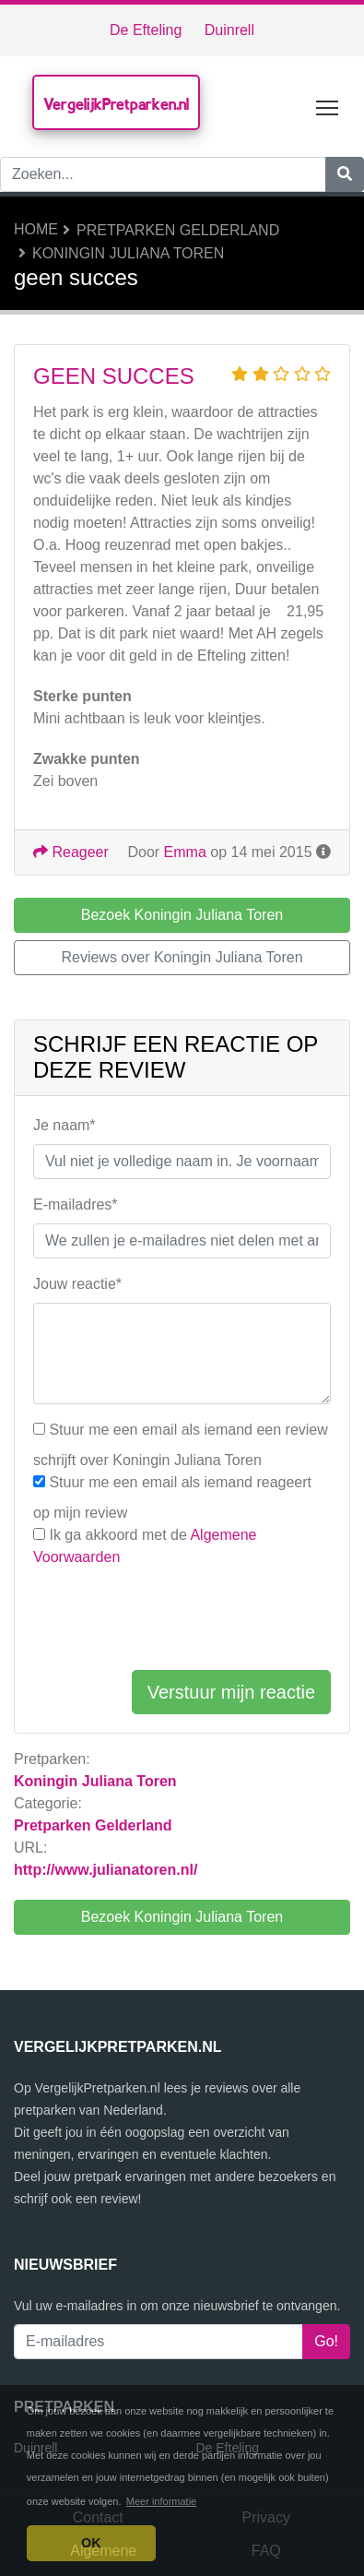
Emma (185, 852)
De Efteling (146, 30)
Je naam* (64, 1125)
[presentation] (173, 1619)
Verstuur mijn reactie (231, 1692)
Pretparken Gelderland (177, 230)
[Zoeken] (344, 174)
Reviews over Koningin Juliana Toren (181, 957)
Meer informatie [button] (161, 2501)
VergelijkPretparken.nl (116, 103)
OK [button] (91, 2542)
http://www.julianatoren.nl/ (105, 1870)
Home (36, 229)
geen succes (113, 376)
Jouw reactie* (77, 1284)
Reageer (71, 852)
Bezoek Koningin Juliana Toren (182, 1917)
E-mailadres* (75, 1204)
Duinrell (229, 30)
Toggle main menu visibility (328, 104)
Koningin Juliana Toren (128, 253)
